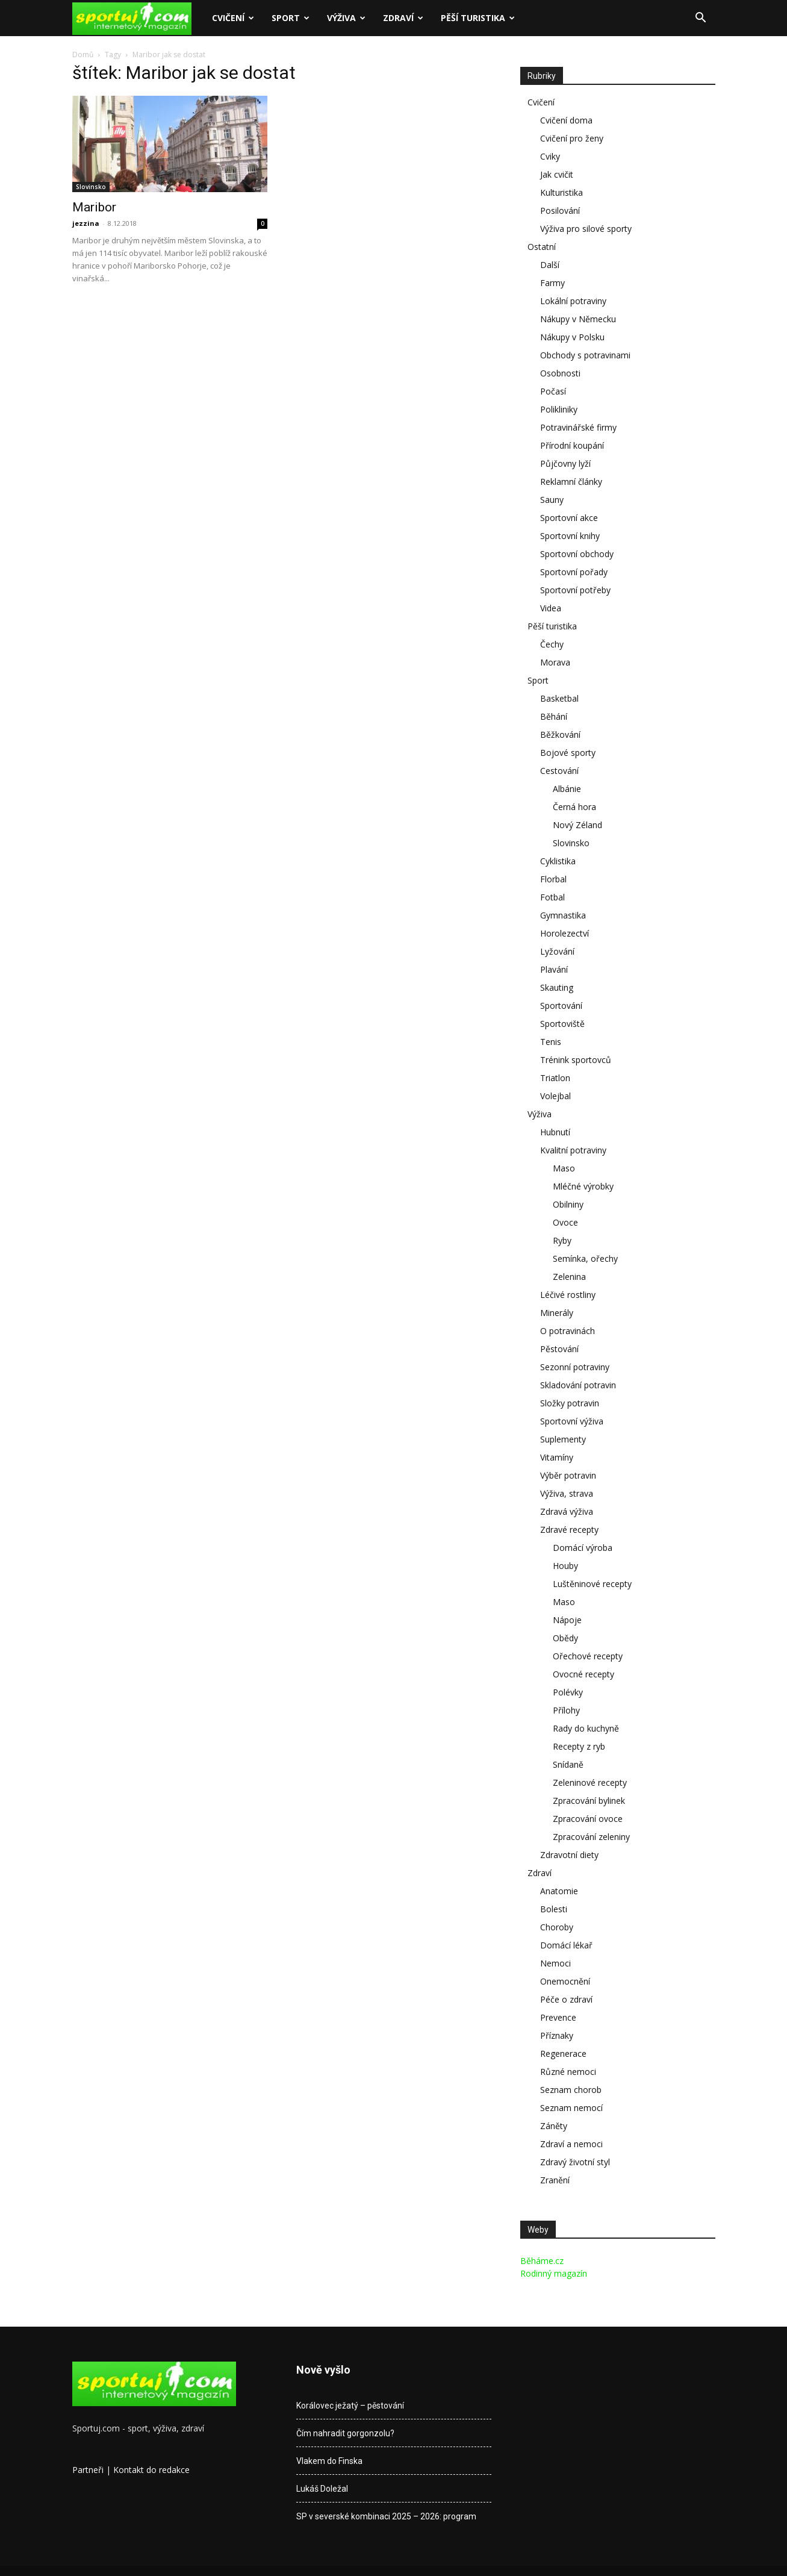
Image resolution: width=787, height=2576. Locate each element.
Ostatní (541, 246)
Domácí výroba (582, 1547)
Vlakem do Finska (329, 2461)
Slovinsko (91, 186)
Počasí (553, 391)
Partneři (88, 2469)
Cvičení (233, 17)
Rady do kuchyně (586, 1728)
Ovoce (565, 1222)
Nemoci (555, 1963)
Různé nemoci (568, 2071)
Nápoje (567, 1620)
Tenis (550, 1041)
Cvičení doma (566, 120)
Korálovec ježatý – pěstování (350, 2405)
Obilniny (568, 1204)
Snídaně (568, 1764)
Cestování (559, 770)
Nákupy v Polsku (572, 337)
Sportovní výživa (571, 1421)
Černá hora (574, 806)
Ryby (562, 1240)
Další (549, 264)
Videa (550, 608)
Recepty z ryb (579, 1746)
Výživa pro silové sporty (586, 228)
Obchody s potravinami (585, 355)
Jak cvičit (556, 174)
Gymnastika (563, 915)
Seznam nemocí (571, 2107)
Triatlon (555, 1078)
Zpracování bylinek (589, 1800)
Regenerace (563, 2053)
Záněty (553, 2126)
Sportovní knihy (570, 535)
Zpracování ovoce (588, 1818)
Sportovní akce (569, 517)
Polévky (568, 1692)
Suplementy (563, 1439)
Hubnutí (555, 1132)
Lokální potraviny (573, 301)
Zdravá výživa (566, 1511)
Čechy (552, 644)
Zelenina (569, 1276)
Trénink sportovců (575, 1059)
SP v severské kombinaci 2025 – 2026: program (386, 2516)
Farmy (552, 282)
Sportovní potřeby (575, 590)
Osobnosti (560, 373)
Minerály (556, 1312)
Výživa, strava (566, 1493)
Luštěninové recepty (592, 1583)
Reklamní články (571, 481)
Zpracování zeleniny (591, 1836)
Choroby (556, 1927)
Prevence (558, 2017)
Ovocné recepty (583, 1674)
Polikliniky (558, 409)
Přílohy (566, 1710)
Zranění (555, 2180)
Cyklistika (558, 861)
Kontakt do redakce (151, 2469)
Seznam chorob (571, 2089)
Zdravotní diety (569, 1854)
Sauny (552, 499)
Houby (565, 1565)
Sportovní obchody (577, 554)
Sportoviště (562, 1023)
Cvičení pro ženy (571, 138)
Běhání (553, 716)
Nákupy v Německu (578, 319)
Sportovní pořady (574, 572)
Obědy (565, 1638)
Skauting (556, 987)
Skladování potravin (578, 1385)
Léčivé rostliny (568, 1294)
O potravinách (567, 1330)
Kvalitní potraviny (573, 1150)
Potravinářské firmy (578, 427)
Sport (291, 17)
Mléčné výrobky (583, 1186)
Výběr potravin (568, 1475)
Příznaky (556, 2035)
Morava (555, 662)
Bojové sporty (568, 752)
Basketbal (559, 698)
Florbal (553, 879)
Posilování (560, 210)
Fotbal (552, 897)
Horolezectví (564, 933)
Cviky (550, 156)
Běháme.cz (542, 2260)
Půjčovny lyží (565, 463)
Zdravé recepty (569, 1529)
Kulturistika (561, 192)
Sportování (561, 1005)
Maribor (94, 207)
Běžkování (560, 734)
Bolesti (553, 1909)
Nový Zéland (577, 825)
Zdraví (403, 17)
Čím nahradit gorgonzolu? (345, 2433)
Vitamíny (556, 1457)
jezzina (85, 223)
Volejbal (555, 1096)
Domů (82, 54)
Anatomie (559, 1891)
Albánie (567, 788)
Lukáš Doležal (322, 2488)
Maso (564, 1168)
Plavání (554, 969)
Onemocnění (565, 1981)
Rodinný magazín (553, 2273)
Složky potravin (569, 1403)
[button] (700, 19)
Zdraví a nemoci (571, 2144)
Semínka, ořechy (585, 1258)
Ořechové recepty (588, 1656)
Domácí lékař (566, 1945)
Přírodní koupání (572, 445)
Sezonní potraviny (574, 1367)
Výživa (346, 17)
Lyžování (557, 951)
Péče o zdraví (566, 1999)
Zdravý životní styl (575, 2162)
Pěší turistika (478, 17)
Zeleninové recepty (590, 1782)
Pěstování (559, 1349)
